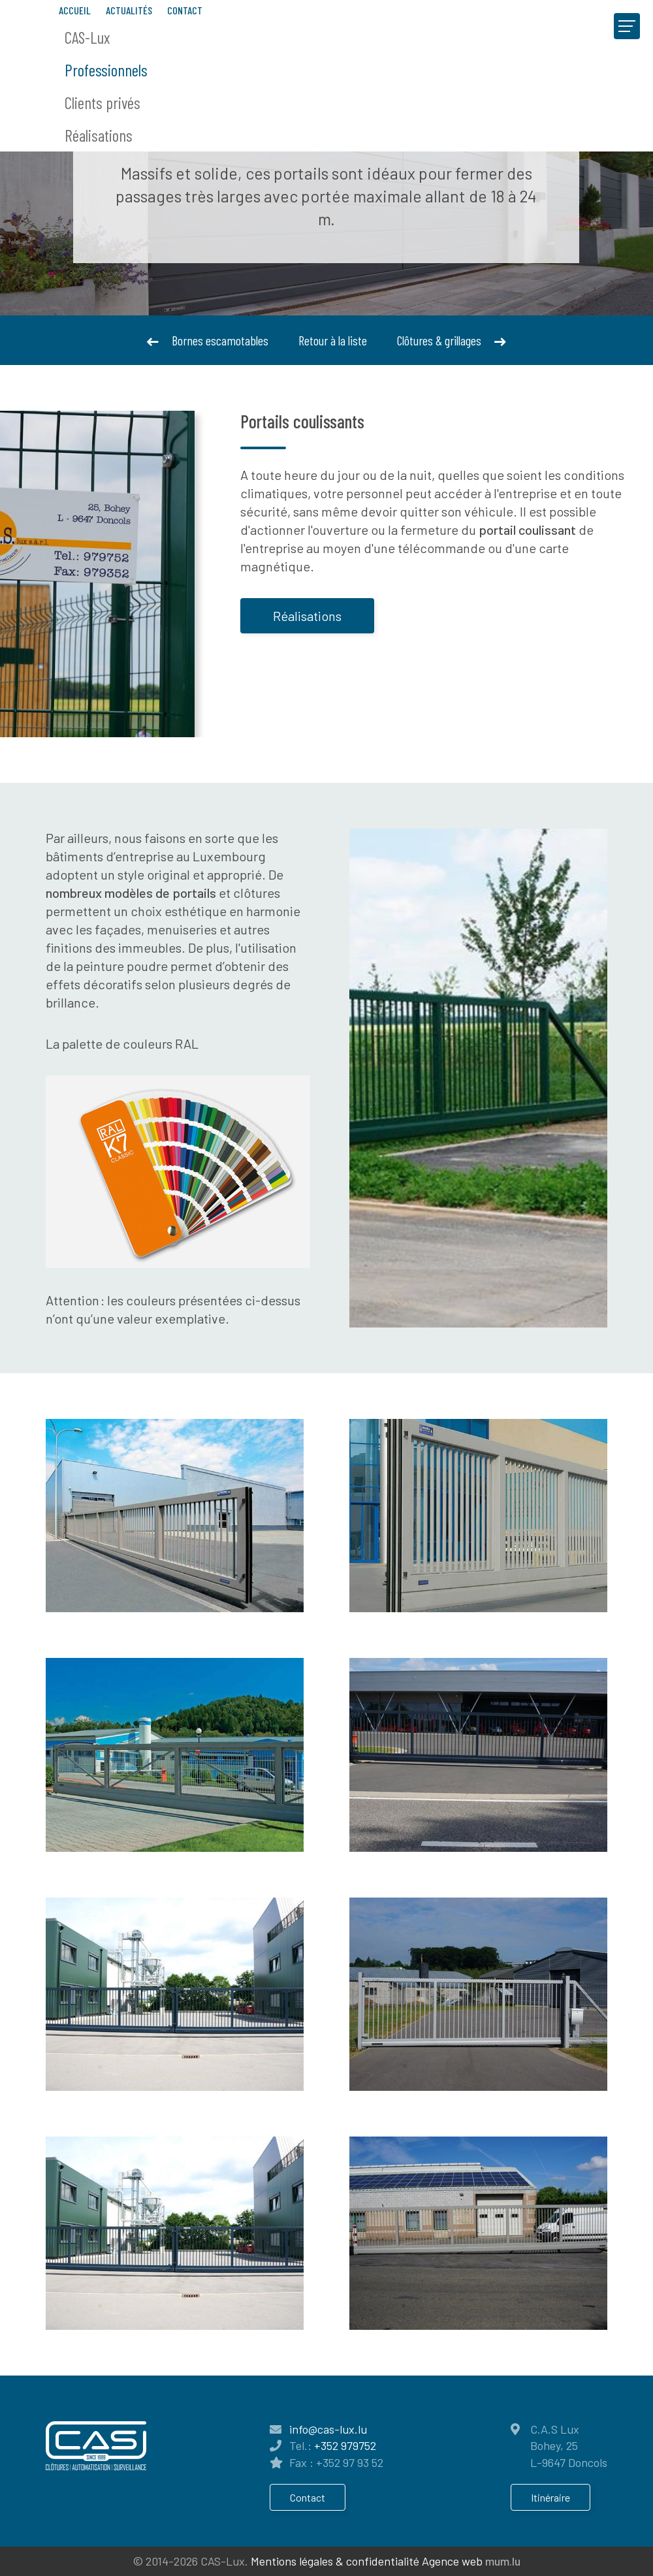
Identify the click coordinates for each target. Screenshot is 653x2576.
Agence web (452, 2561)
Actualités (129, 10)
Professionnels (106, 70)
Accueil (75, 10)
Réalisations (99, 135)
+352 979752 (345, 2445)
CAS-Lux (87, 37)
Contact (184, 10)
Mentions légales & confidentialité (335, 2561)
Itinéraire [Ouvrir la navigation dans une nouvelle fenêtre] (550, 2497)
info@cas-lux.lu (328, 2429)
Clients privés (102, 102)
